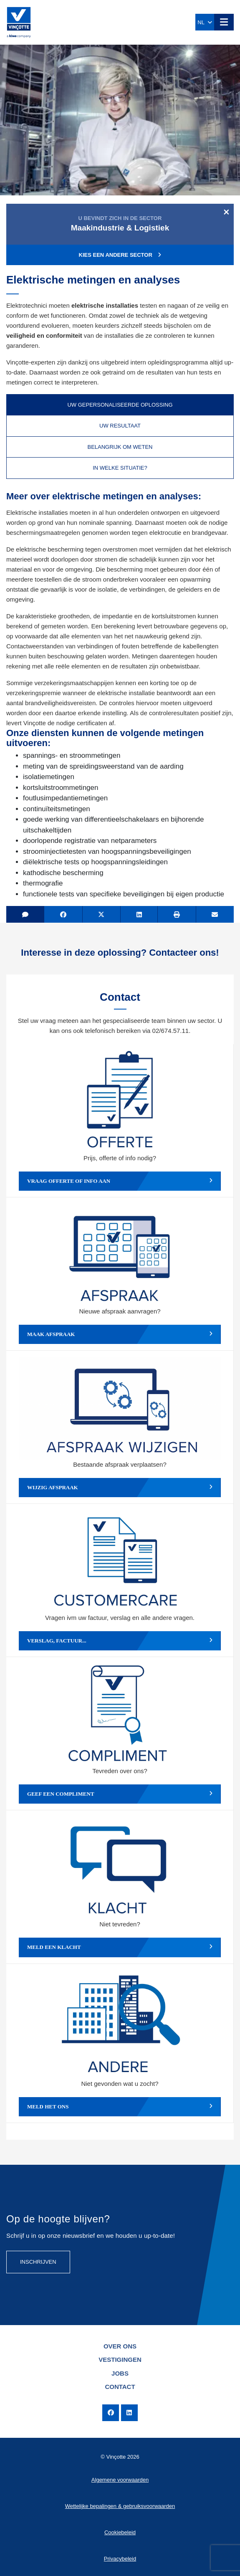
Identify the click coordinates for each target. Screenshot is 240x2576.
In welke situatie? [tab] (120, 468)
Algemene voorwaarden (120, 2480)
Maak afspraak (119, 1334)
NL (204, 22)
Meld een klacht (119, 1947)
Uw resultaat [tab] (120, 426)
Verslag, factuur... (119, 1640)
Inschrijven (38, 2262)
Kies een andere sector (120, 255)
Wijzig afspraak (119, 1487)
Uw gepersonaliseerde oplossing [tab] (119, 405)
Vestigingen (120, 2359)
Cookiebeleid (120, 2532)
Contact (120, 2386)
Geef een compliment (119, 1794)
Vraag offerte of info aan (119, 1181)
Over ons (120, 2346)
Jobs (120, 2373)
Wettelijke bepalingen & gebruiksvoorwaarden (120, 2506)
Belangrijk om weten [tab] (119, 447)
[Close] (226, 211)
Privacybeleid (120, 2559)
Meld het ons (119, 2106)
